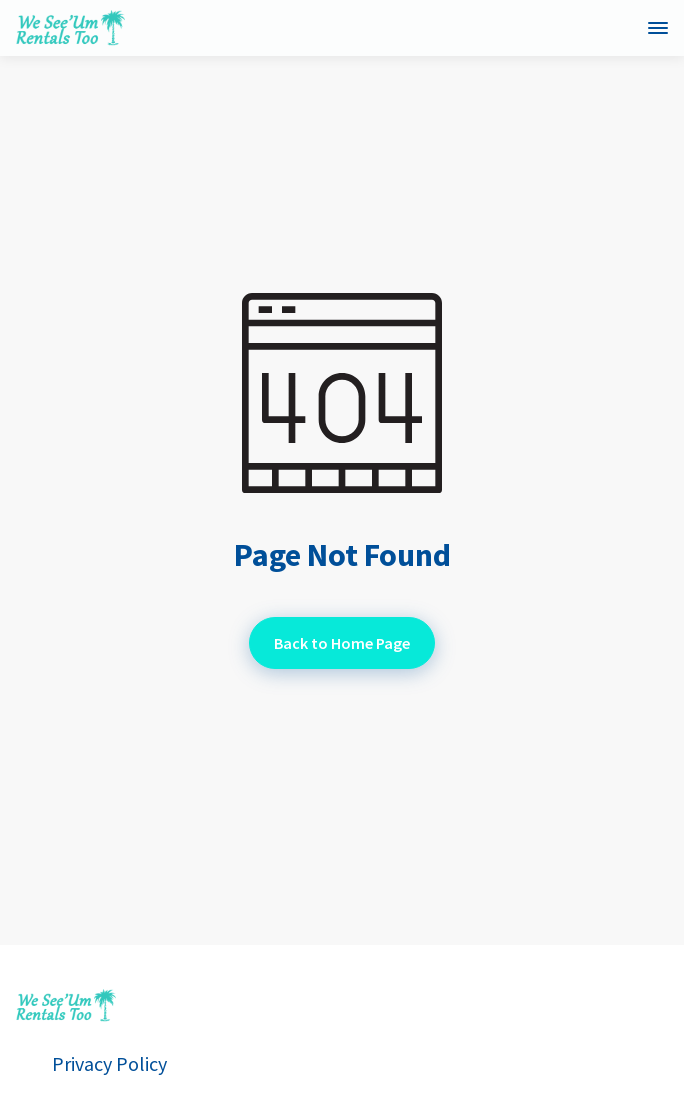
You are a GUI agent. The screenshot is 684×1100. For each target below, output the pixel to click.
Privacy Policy (109, 1064)
